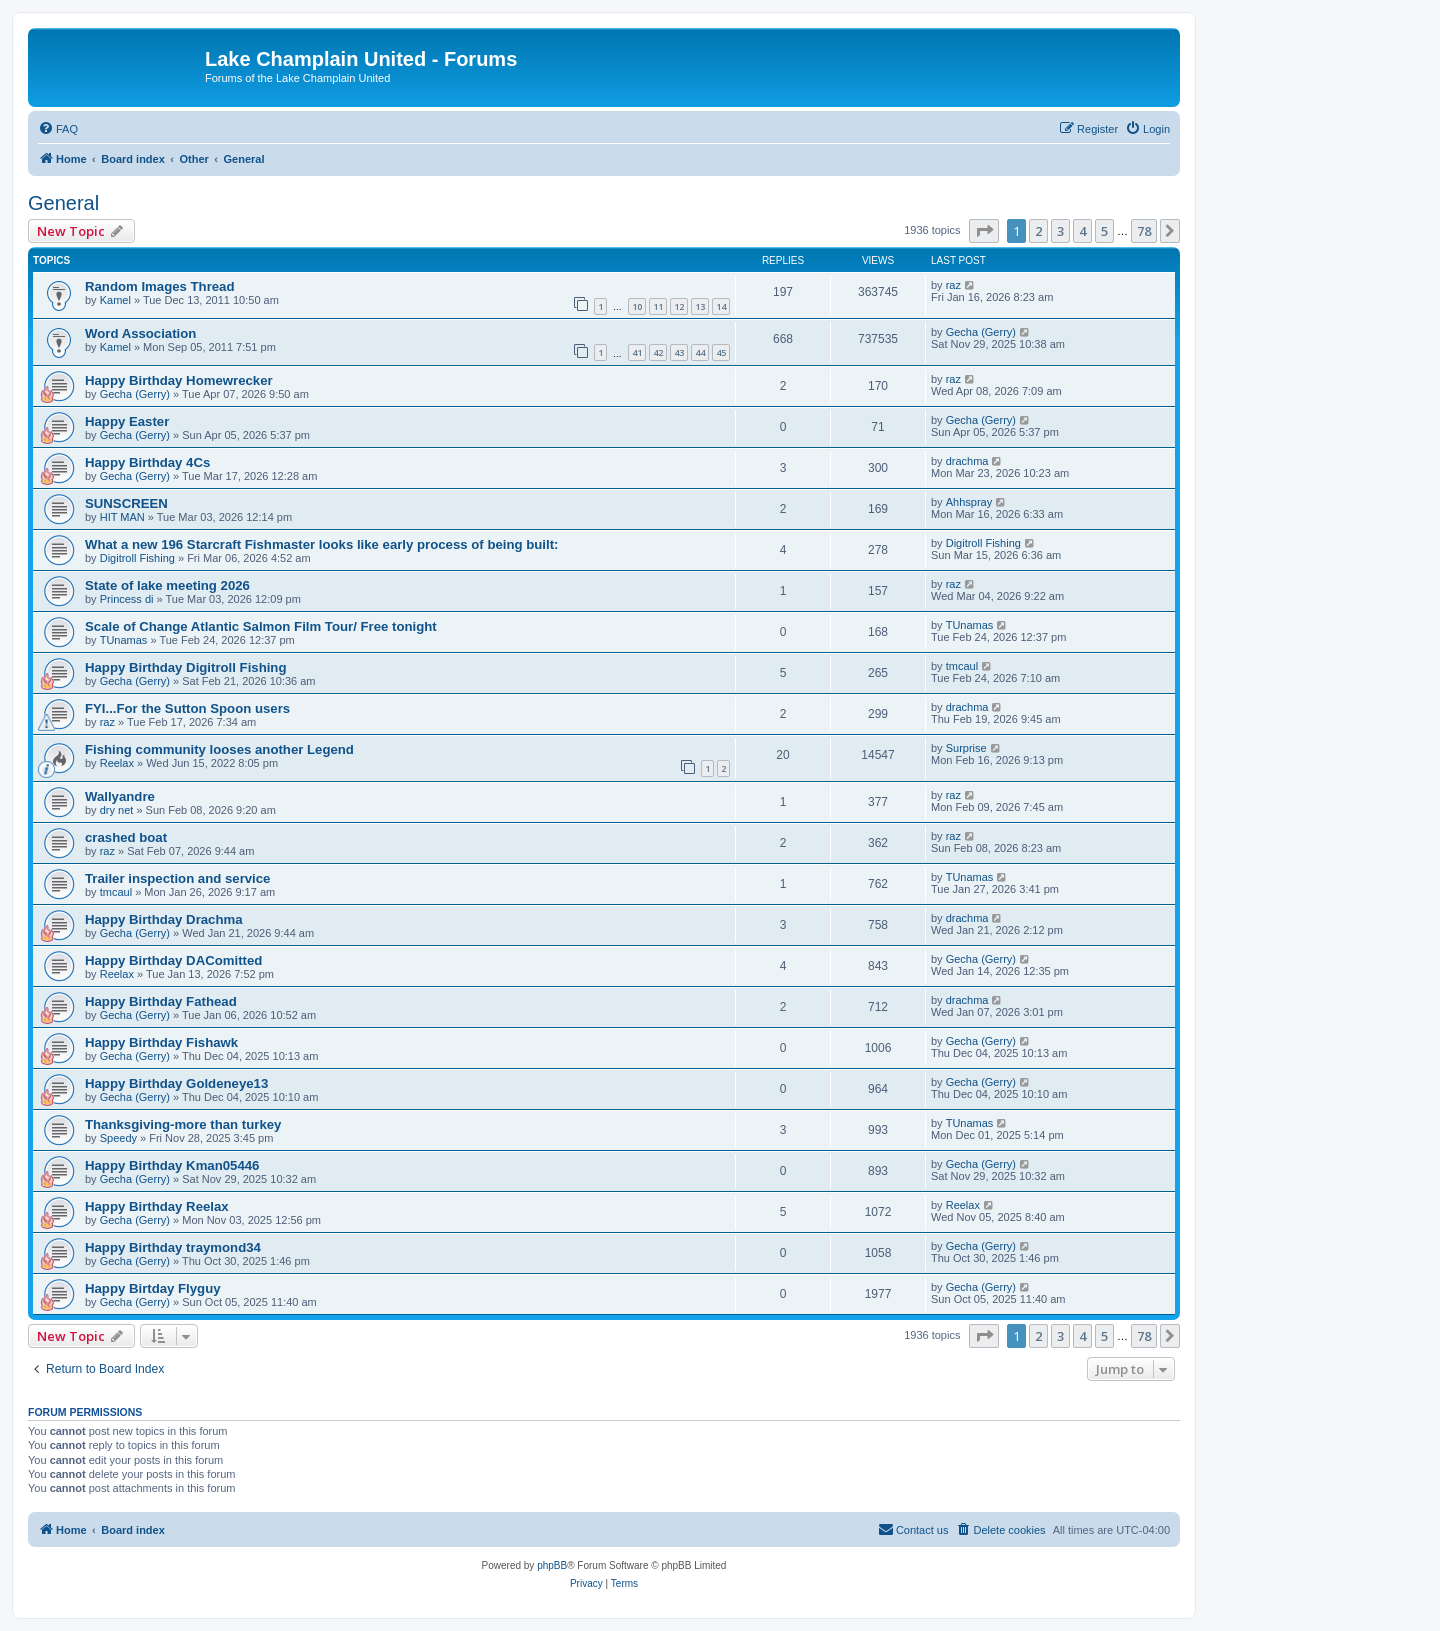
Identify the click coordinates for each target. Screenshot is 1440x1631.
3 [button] (1060, 231)
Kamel (115, 300)
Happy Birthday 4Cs (147, 462)
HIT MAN (122, 517)
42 (658, 352)
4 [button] (1082, 231)
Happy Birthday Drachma (164, 919)
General (63, 203)
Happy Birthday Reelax (157, 1206)
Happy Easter (127, 421)
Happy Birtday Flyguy (153, 1288)
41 (637, 352)
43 (679, 352)
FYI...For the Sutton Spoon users (187, 708)
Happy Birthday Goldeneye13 (176, 1083)
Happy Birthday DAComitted (173, 960)
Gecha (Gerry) (981, 332)
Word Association (140, 333)
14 (721, 306)
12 (679, 306)
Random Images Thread (160, 286)
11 (658, 306)
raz (953, 285)
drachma (967, 461)
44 (700, 352)
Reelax (117, 763)
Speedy (118, 1138)
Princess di (127, 599)
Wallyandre (120, 796)
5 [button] (1104, 231)
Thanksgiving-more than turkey (183, 1124)
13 (700, 306)
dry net (117, 810)
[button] (984, 231)
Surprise (966, 748)
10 (637, 306)
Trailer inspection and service (177, 878)
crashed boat (126, 837)
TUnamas (124, 640)
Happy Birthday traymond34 (173, 1247)
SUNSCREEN (126, 503)
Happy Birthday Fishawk (161, 1042)
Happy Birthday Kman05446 (172, 1165)
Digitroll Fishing (137, 558)
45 (721, 352)
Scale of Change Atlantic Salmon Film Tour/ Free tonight (261, 626)
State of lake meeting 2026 (167, 585)
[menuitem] (58, 129)
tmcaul (962, 666)
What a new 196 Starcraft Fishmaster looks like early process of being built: (321, 544)
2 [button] (1038, 231)
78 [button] (1144, 231)
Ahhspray (969, 502)
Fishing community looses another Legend (219, 749)
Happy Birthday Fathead (161, 1001)
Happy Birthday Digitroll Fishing (185, 667)
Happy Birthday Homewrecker (179, 380)
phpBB (552, 1565)
